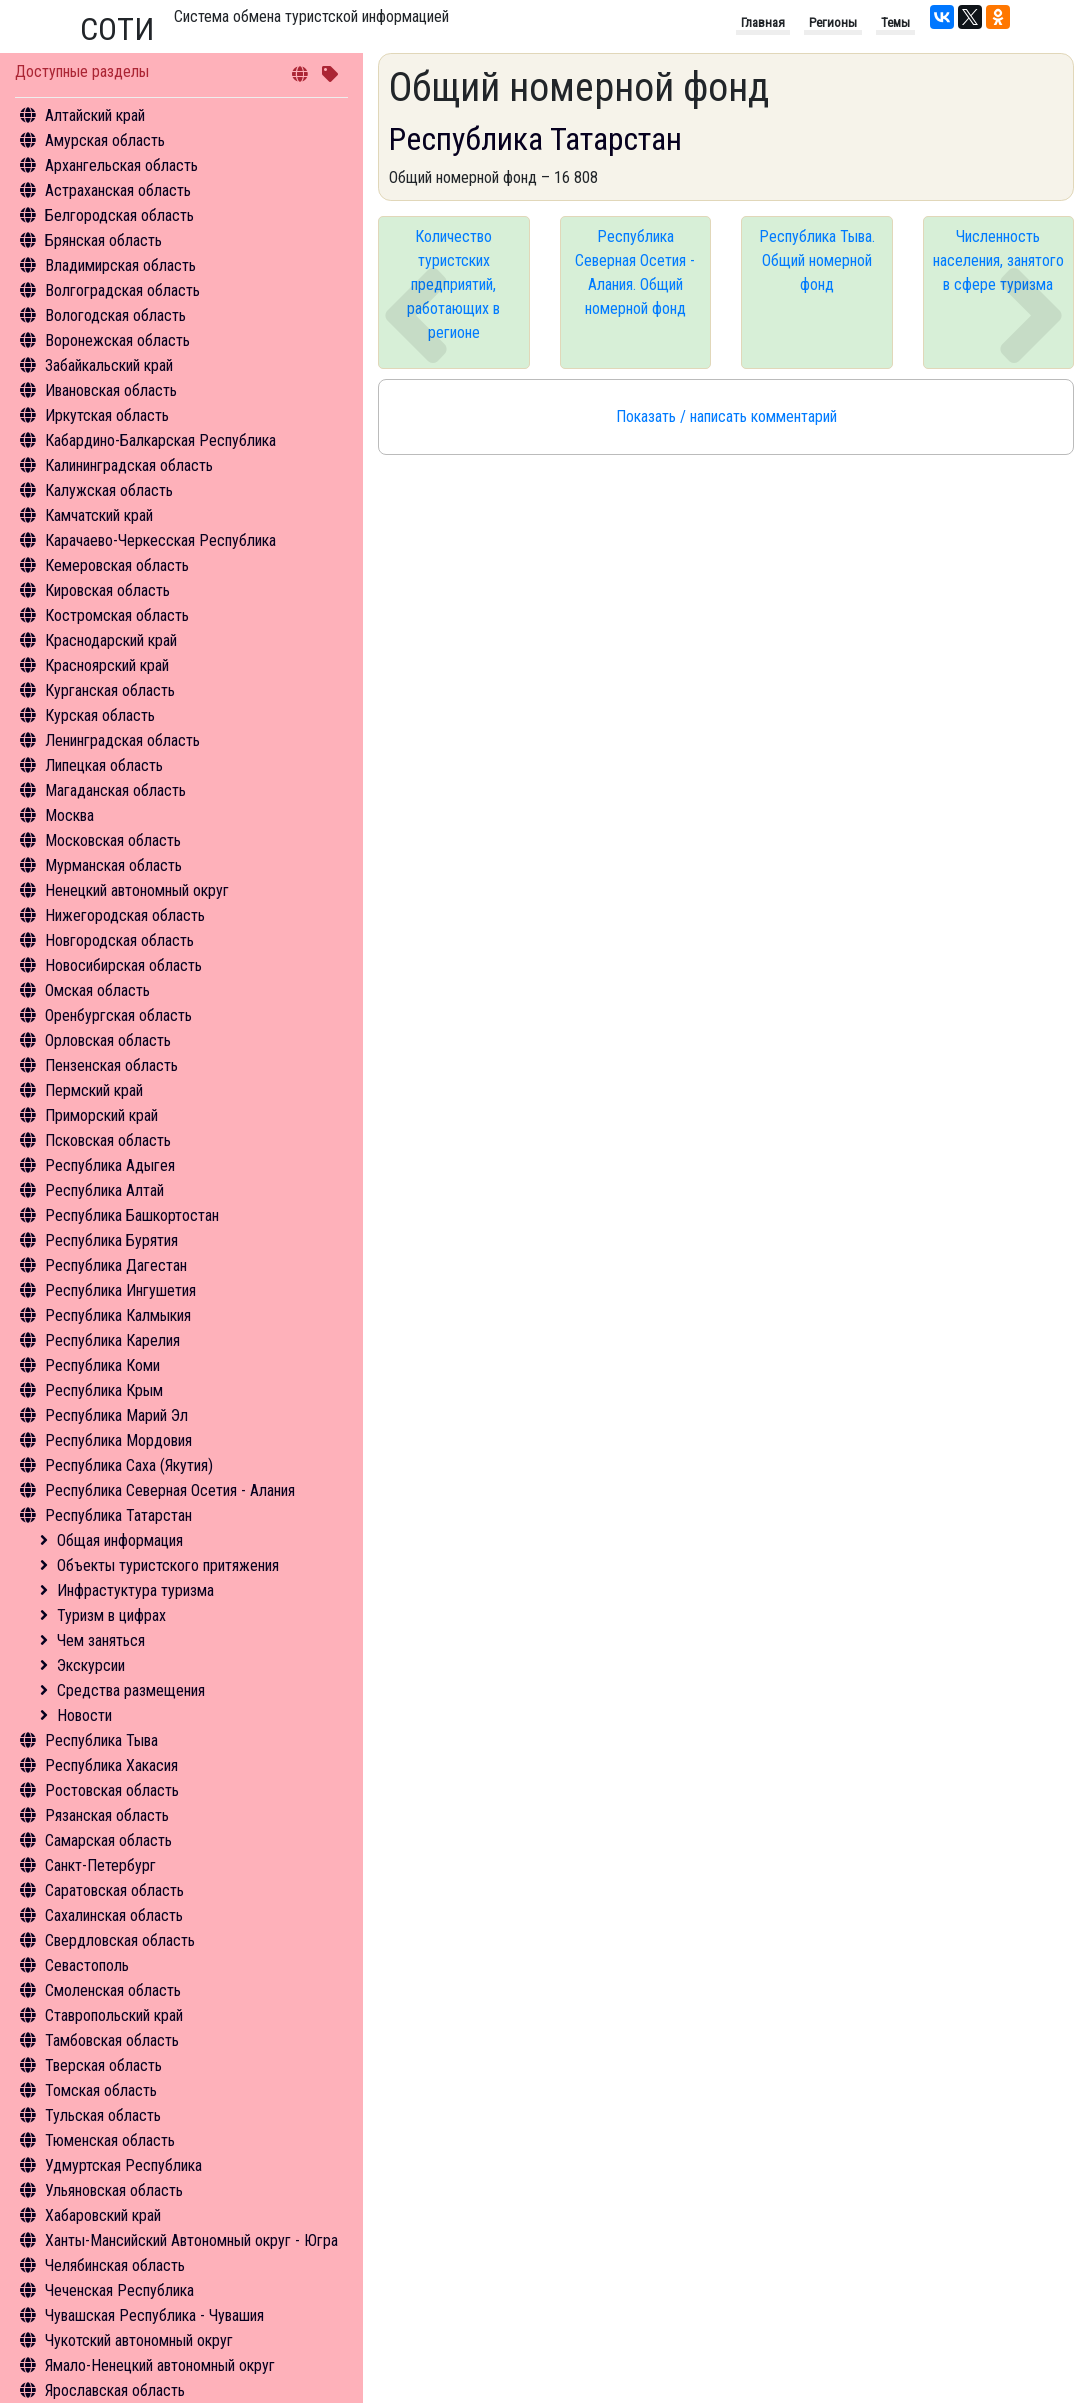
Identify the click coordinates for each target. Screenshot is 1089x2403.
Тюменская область (110, 2140)
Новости (84, 1715)
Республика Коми (102, 1365)
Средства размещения (131, 1690)
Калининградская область (129, 465)
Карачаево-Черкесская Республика (160, 540)
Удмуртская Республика (123, 2165)
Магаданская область (115, 790)
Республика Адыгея (110, 1165)
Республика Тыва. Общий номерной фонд (817, 260)
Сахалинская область (114, 1915)
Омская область (97, 990)
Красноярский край (107, 665)
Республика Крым (104, 1390)
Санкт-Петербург (100, 1865)
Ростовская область (112, 1790)
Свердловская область (120, 1940)
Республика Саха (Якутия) (129, 1465)
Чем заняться (101, 1640)
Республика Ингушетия (120, 1290)
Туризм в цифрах (111, 1615)
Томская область (101, 2090)
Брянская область (103, 240)
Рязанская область (107, 1815)
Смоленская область (113, 1990)
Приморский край (101, 1115)
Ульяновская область (114, 2190)
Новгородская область (119, 940)
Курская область (100, 715)
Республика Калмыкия (118, 1315)
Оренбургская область (118, 1015)
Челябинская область (115, 2265)
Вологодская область (115, 315)
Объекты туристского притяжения (168, 1565)
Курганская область (110, 690)
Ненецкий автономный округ (137, 890)
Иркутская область (107, 415)
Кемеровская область (117, 565)
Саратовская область (114, 1890)
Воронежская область (117, 340)
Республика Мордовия (118, 1440)
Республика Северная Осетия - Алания (170, 1490)
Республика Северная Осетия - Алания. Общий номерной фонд (635, 272)
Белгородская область (119, 215)
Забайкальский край (109, 365)
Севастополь (87, 1965)
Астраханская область (118, 190)
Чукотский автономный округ (139, 2340)
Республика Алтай (104, 1190)
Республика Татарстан (118, 1515)
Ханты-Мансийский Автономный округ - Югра (191, 2240)
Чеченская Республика (119, 2290)
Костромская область (117, 615)
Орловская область (108, 1040)
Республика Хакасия (111, 1765)
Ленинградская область (122, 740)
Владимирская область (120, 265)
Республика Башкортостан (132, 1215)
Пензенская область (111, 1065)
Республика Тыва (101, 1740)
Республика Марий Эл (116, 1415)
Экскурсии (91, 1665)
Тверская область (103, 2065)
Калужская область (109, 490)
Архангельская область (121, 165)
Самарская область (108, 1840)
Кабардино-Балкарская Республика (160, 440)
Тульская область (103, 2115)
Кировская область (107, 590)
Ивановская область (111, 390)
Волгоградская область (122, 290)
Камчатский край (99, 515)
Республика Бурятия (111, 1240)
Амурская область (105, 140)
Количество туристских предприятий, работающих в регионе (453, 284)
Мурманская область (113, 865)
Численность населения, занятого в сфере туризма (998, 260)
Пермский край (94, 1090)
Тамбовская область (112, 2040)
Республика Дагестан (116, 1265)
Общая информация (120, 1540)
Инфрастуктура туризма (135, 1590)
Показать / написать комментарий (726, 416)
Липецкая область (104, 765)
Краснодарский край (111, 640)
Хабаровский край (103, 2215)
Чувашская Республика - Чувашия (154, 2315)
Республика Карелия (112, 1340)
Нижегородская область (125, 915)
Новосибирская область (123, 965)
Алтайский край (95, 115)
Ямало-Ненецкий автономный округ (160, 2365)
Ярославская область (115, 2390)
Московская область (113, 840)
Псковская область (108, 1140)
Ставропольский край (114, 2015)
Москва (69, 815)
